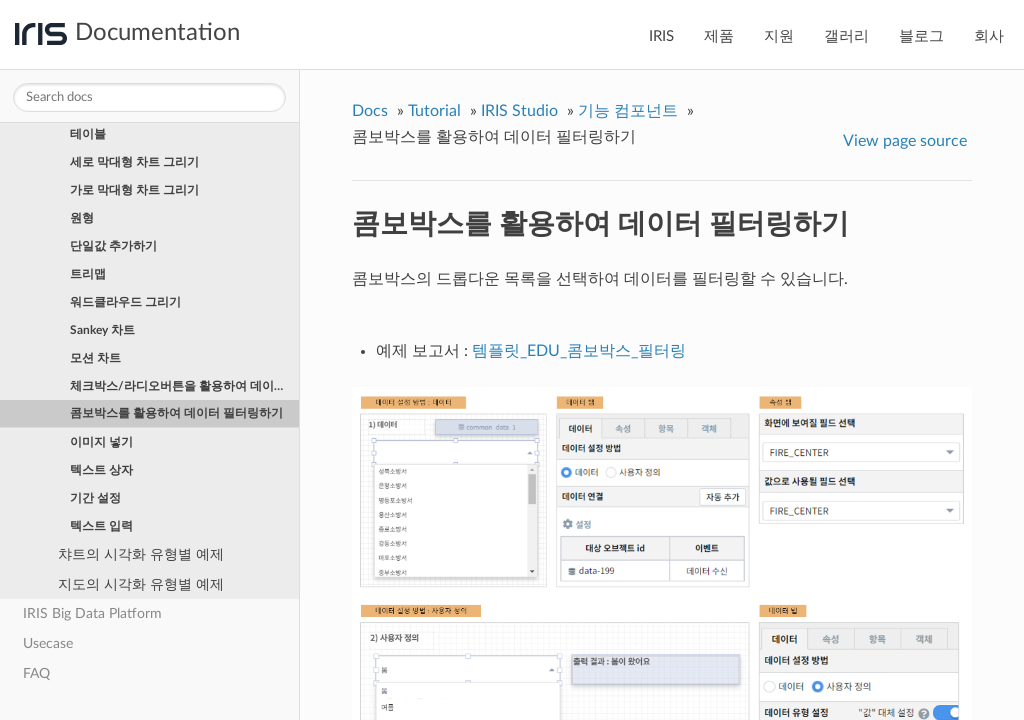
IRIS (661, 36)
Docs (370, 111)
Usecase (48, 643)
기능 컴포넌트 (628, 111)
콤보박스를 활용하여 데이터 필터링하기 (176, 413)
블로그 (921, 36)
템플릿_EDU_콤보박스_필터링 (579, 351)
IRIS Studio (519, 111)
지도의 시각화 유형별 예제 (141, 584)
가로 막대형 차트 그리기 (134, 190)
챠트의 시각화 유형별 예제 (141, 554)
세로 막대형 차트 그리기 (134, 162)
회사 (989, 36)
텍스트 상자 (101, 470)
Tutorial (434, 111)
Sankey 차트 (102, 330)
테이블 (88, 134)
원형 (82, 218)
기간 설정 (95, 498)
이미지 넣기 (101, 442)
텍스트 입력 (101, 526)
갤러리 (846, 36)
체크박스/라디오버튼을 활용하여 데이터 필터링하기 (185, 386)
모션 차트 (95, 358)
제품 (719, 36)
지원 (779, 36)
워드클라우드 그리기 (125, 302)
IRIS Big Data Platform (92, 613)
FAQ (36, 673)
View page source (905, 141)
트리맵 (88, 274)
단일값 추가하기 (113, 246)
